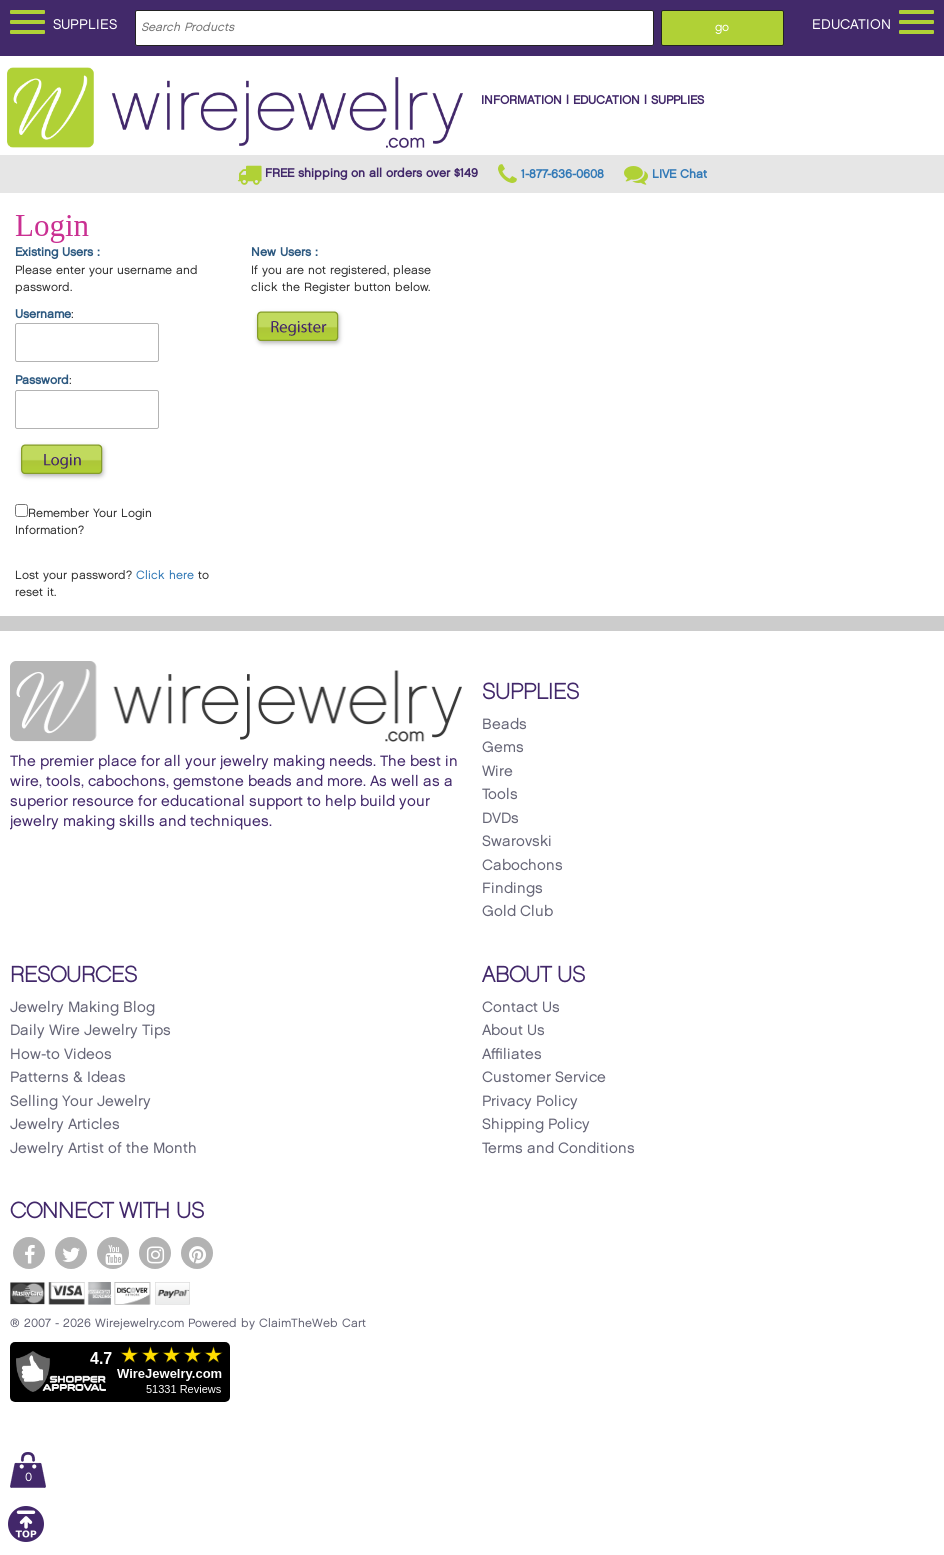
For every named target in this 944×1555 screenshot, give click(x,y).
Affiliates (512, 1055)
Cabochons (522, 866)
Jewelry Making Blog (82, 1008)
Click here (165, 575)
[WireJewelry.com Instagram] (155, 1253)
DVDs (500, 819)
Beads (504, 725)
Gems (503, 748)
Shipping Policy (536, 1125)
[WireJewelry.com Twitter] (71, 1253)
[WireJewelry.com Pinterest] (197, 1253)
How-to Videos (61, 1055)
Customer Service (544, 1078)
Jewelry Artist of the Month (103, 1149)
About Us (513, 1031)
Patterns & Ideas (68, 1078)
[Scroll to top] (26, 1538)
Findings (512, 889)
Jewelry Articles (65, 1125)
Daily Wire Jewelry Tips (90, 1031)
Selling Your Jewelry (80, 1102)
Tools (500, 795)
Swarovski (517, 842)
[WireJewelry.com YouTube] (113, 1253)
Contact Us (521, 1008)
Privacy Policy (530, 1102)
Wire (497, 772)
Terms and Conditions (558, 1149)
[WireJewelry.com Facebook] (29, 1253)
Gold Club (517, 912)
